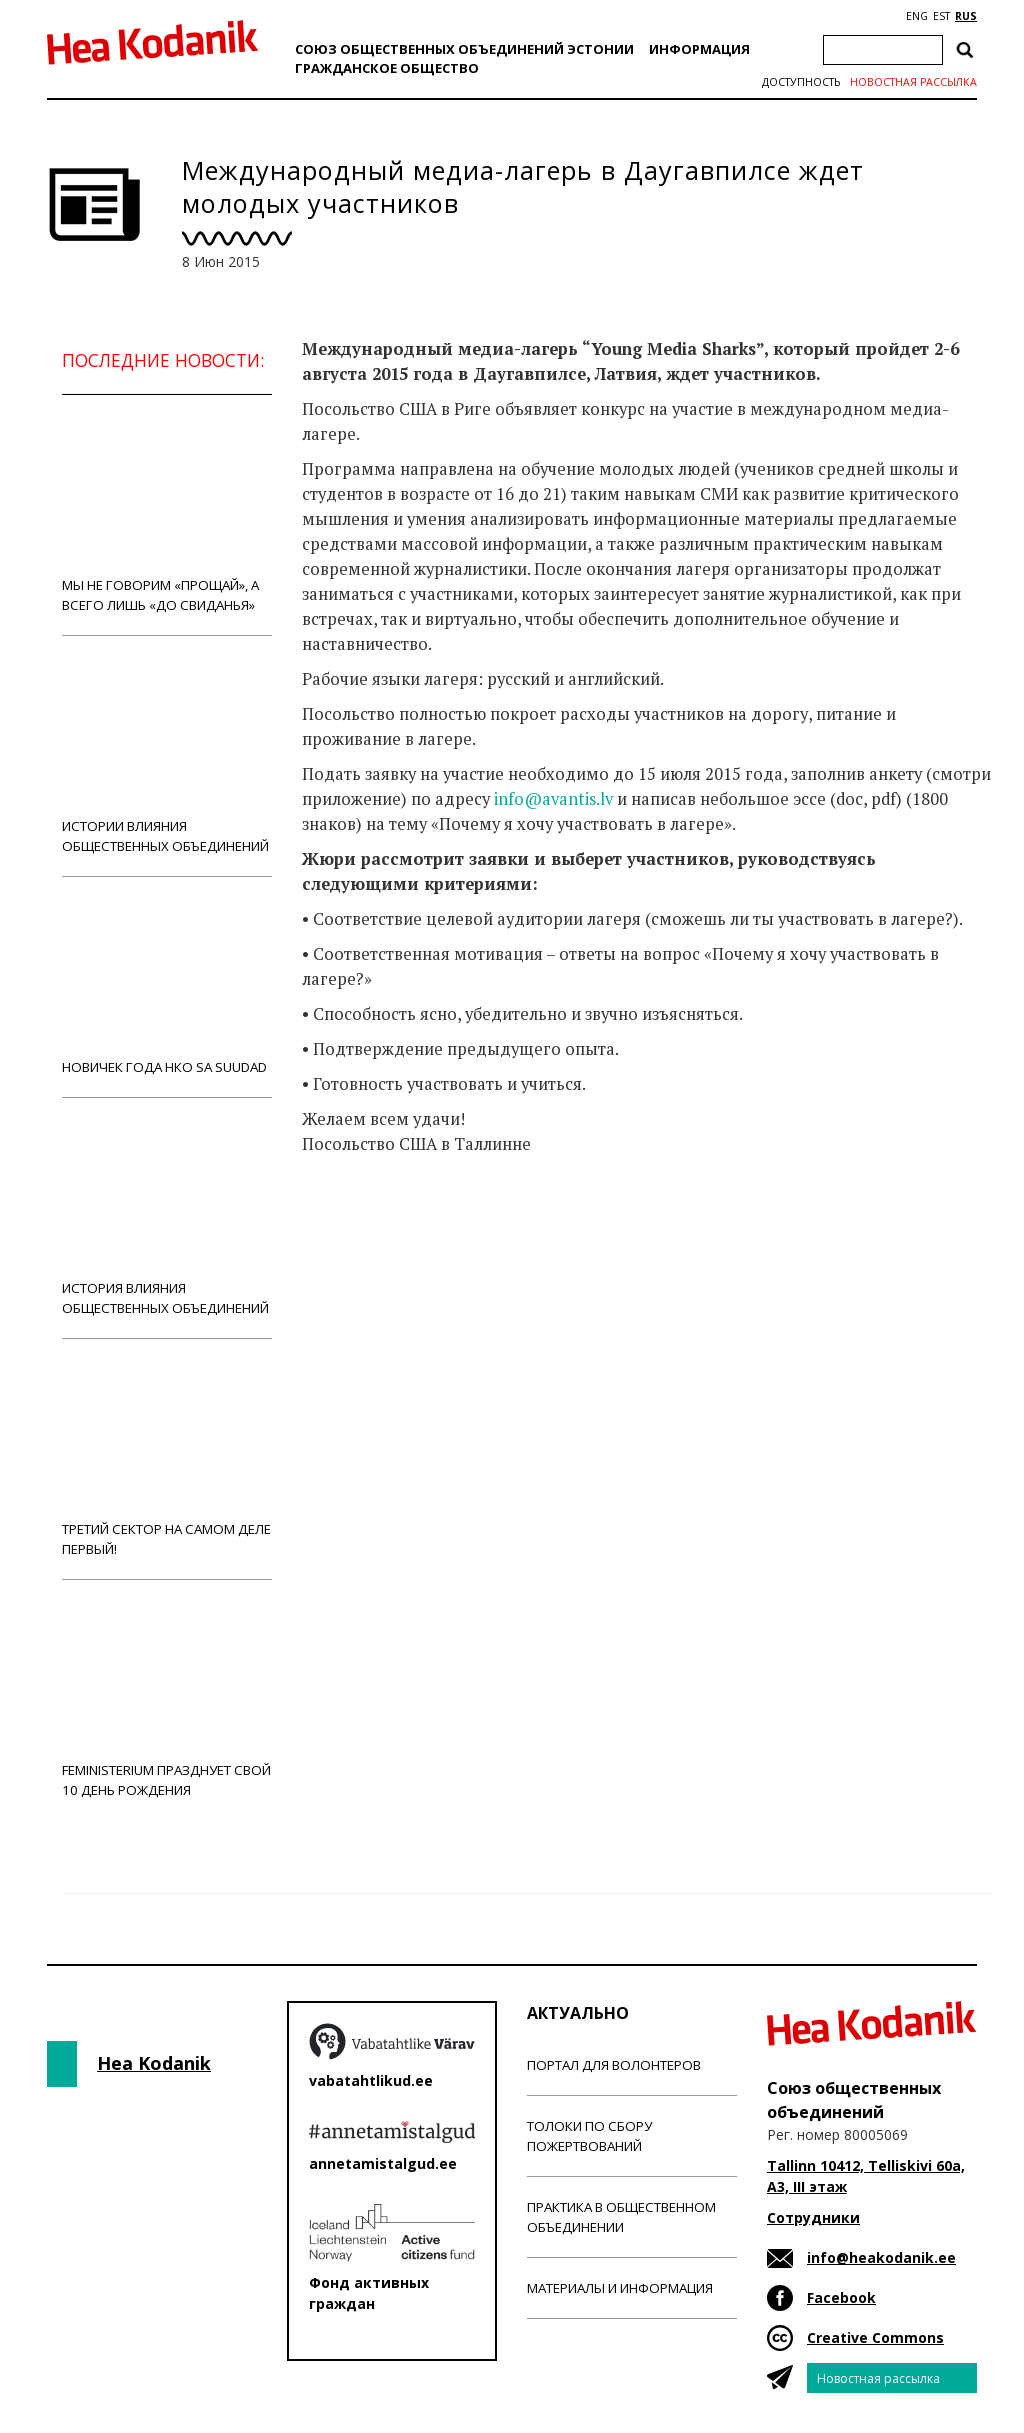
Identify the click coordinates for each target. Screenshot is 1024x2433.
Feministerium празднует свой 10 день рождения (167, 1699)
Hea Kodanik (154, 2063)
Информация (699, 49)
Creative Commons (875, 2337)
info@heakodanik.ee (881, 2257)
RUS (966, 16)
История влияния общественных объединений (167, 1217)
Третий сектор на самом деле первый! (167, 1458)
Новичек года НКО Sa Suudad (167, 986)
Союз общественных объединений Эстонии (464, 49)
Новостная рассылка (913, 82)
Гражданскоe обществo (387, 68)
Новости (356, 1223)
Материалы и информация (620, 2288)
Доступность (801, 82)
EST (941, 16)
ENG (917, 16)
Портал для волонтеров (614, 2065)
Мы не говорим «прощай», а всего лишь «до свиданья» (167, 514)
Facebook (841, 2297)
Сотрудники (813, 2217)
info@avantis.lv (553, 799)
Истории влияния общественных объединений (167, 755)
